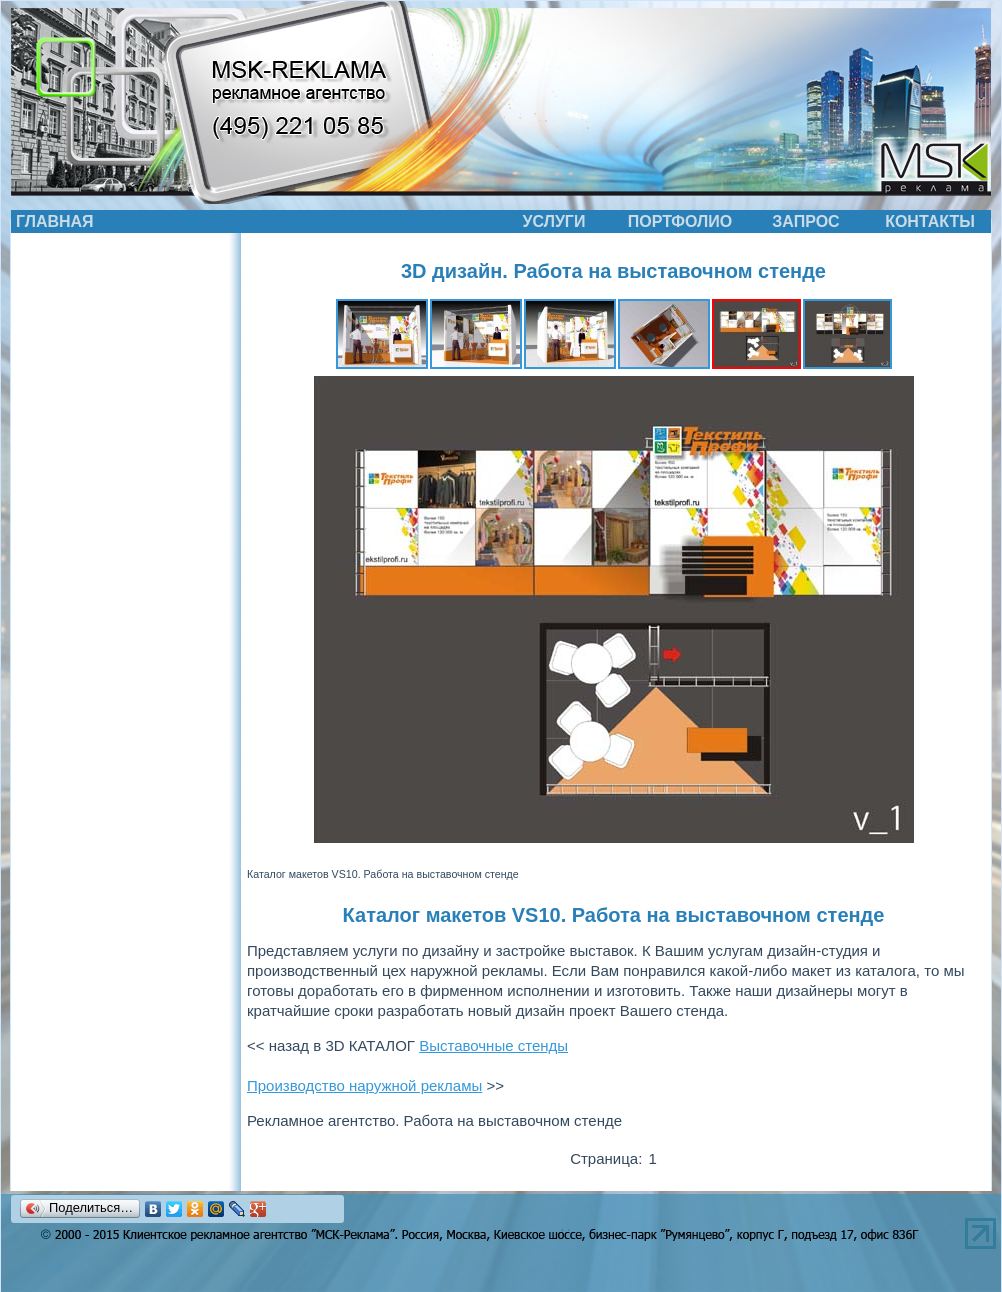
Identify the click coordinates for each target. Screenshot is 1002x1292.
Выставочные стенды (493, 1045)
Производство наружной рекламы (364, 1085)
